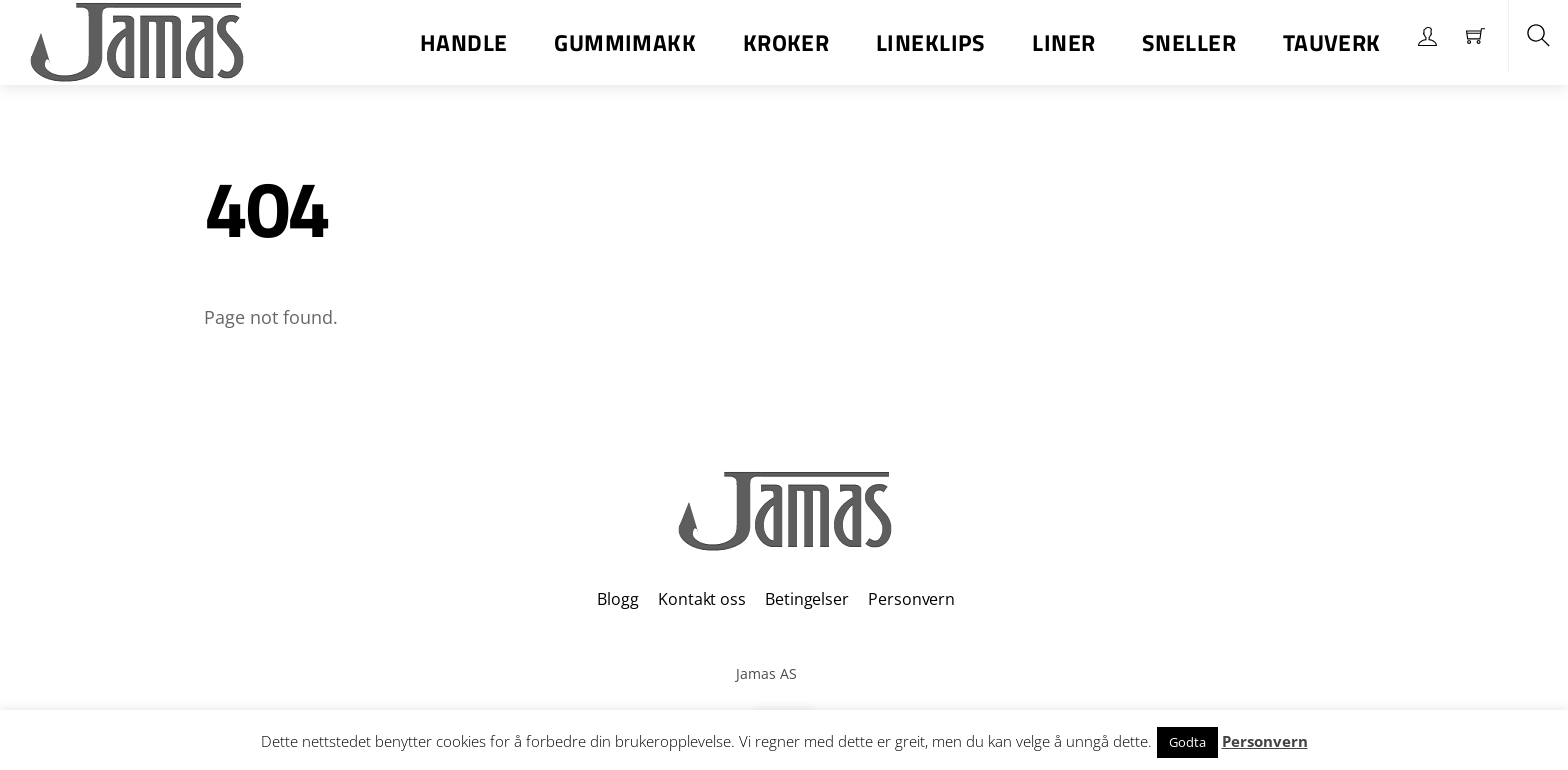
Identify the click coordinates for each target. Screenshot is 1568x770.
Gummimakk (625, 42)
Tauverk (1332, 42)
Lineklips (931, 42)
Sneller (1189, 42)
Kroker (786, 42)
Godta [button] (1187, 742)
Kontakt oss (701, 599)
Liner (1063, 42)
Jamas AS (766, 673)
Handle (464, 42)
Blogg (617, 599)
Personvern (911, 599)
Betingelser (806, 599)
